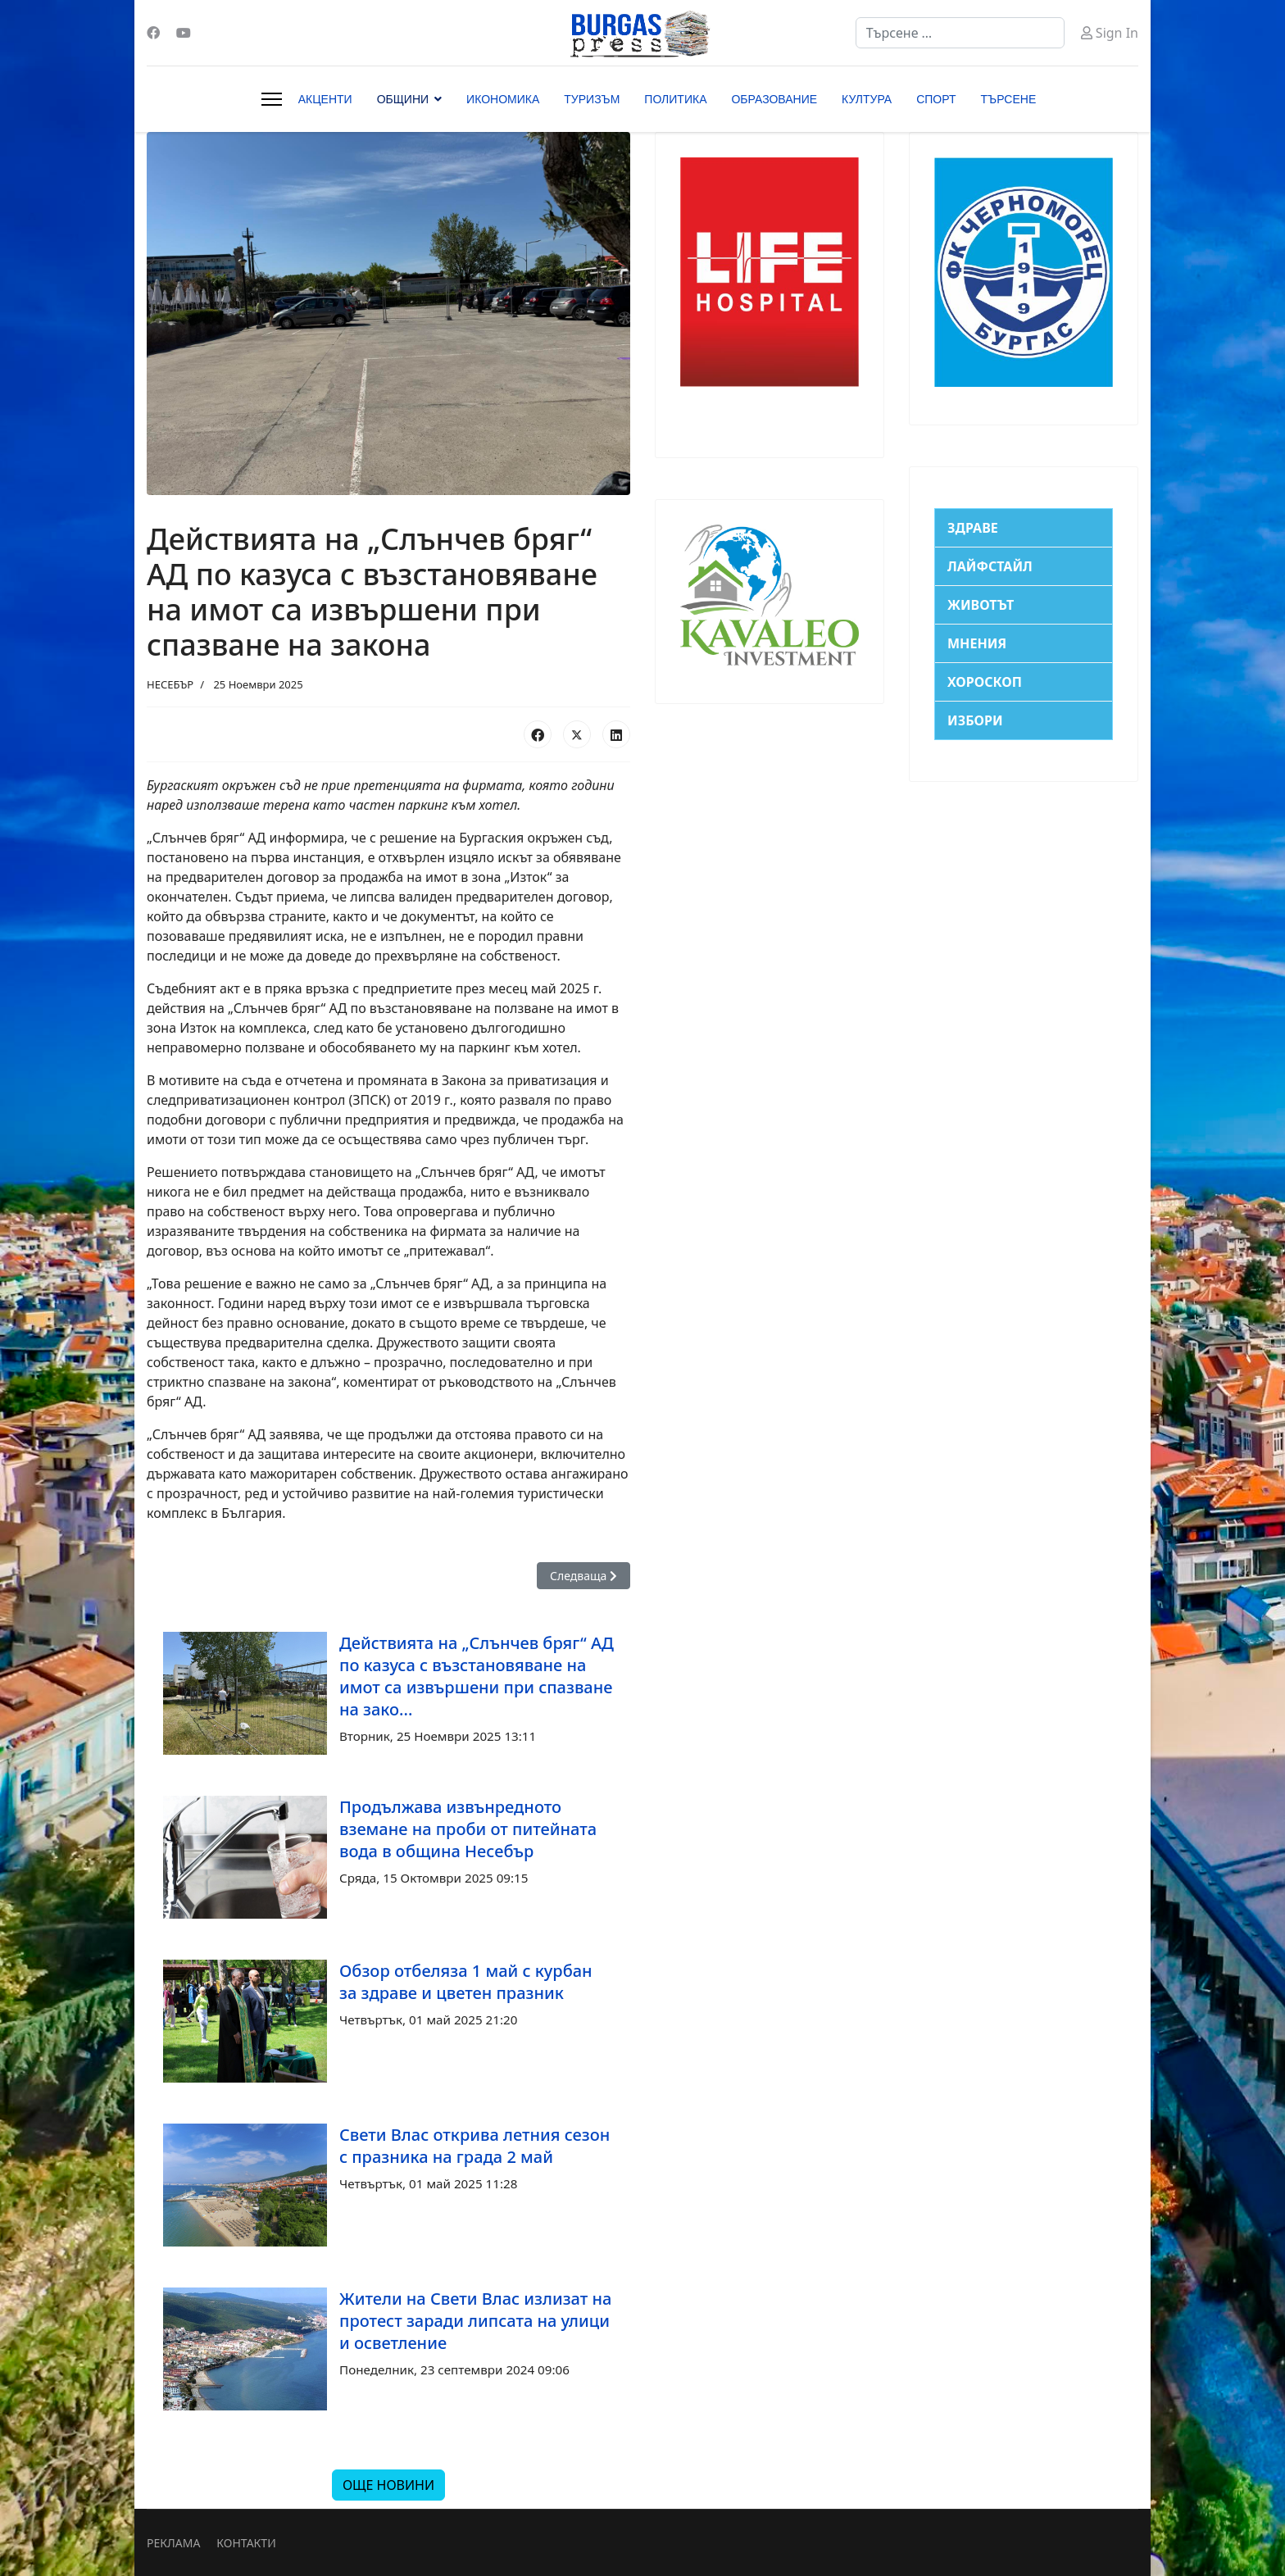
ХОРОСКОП (984, 682)
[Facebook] (153, 33)
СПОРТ (936, 99)
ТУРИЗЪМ (592, 99)
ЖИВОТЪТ (980, 605)
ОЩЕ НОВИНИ (388, 2485)
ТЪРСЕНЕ (1009, 99)
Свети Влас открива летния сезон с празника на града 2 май (474, 2146)
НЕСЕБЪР (170, 684)
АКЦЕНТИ (325, 99)
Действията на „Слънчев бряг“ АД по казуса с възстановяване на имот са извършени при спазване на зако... (476, 1676)
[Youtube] (183, 33)
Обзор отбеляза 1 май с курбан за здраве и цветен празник (466, 1982)
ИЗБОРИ (975, 720)
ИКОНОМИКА (502, 99)
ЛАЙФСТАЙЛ (990, 566)
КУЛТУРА (867, 99)
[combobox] (960, 32)
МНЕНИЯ (976, 643)
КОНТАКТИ (245, 2543)
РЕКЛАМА (173, 2543)
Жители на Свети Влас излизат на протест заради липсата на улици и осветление (475, 2321)
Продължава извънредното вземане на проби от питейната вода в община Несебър (468, 1829)
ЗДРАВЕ (972, 528)
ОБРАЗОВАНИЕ (774, 99)
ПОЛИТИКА (675, 99)
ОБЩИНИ (403, 99)
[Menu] (271, 99)
